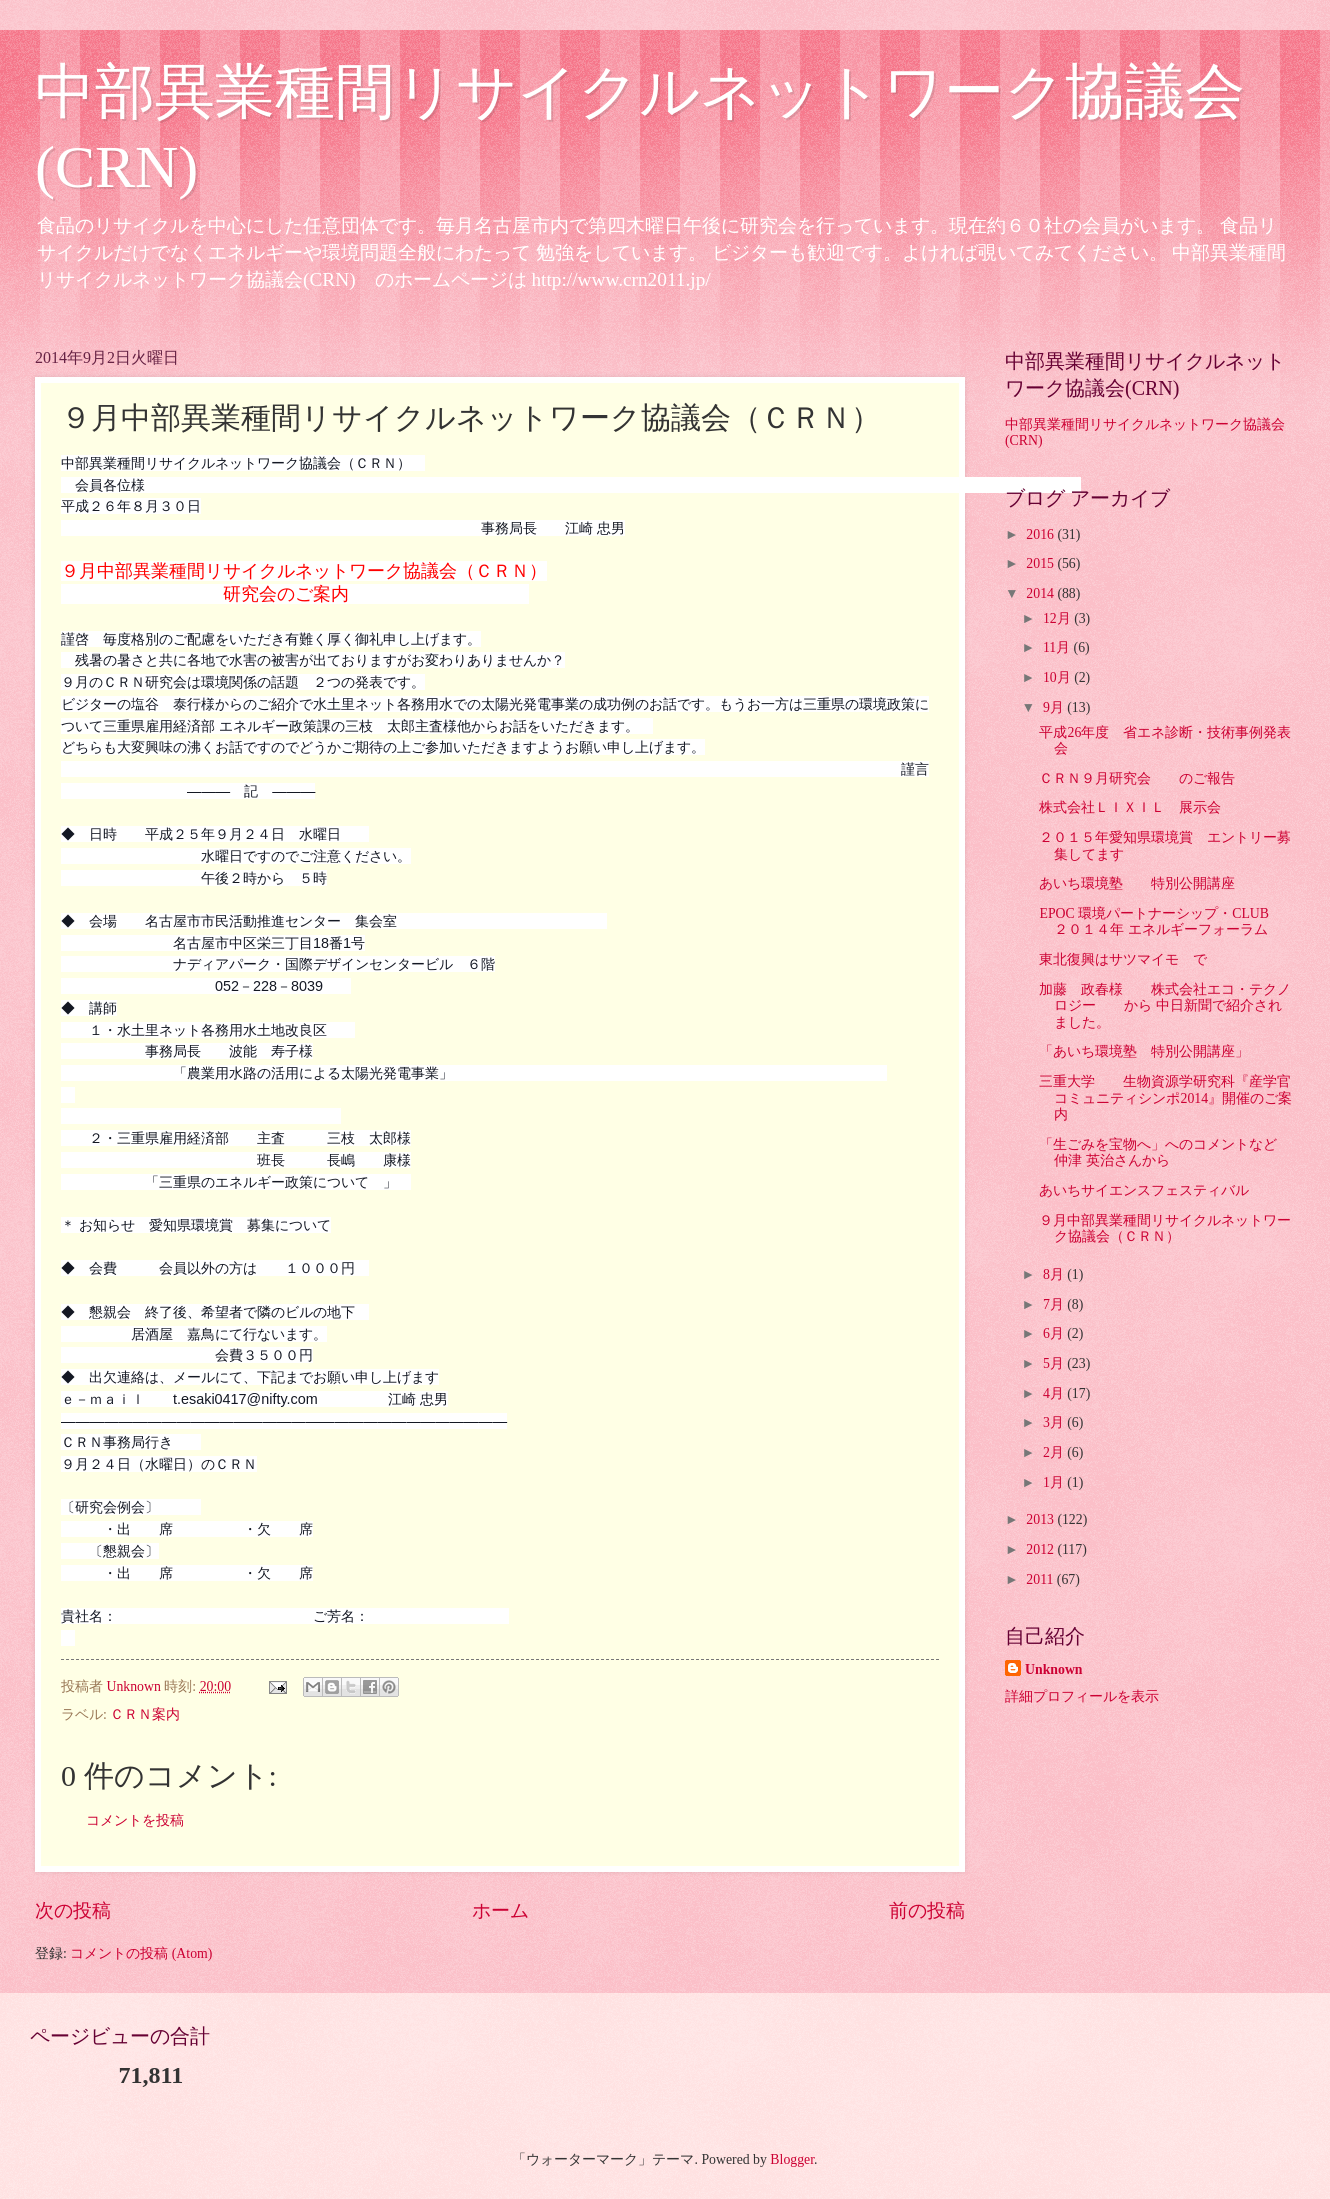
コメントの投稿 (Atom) (141, 1953)
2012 (1041, 1549)
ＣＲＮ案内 (145, 1714)
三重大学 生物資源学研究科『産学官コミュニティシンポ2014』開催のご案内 (1165, 1098)
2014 (1041, 593)
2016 (1041, 534)
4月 (1055, 1393)
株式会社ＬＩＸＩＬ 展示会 (1130, 807)
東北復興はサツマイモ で (1123, 959)
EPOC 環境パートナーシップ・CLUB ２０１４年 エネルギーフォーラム (1161, 922)
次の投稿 (73, 1910)
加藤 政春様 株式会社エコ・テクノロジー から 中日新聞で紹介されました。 (1165, 1006)
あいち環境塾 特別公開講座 (1137, 883)
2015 (1041, 563)
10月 (1058, 677)
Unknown (1054, 1669)
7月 (1055, 1304)
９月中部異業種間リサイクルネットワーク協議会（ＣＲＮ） (1165, 1229)
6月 (1055, 1333)
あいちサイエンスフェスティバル (1144, 1190)
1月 (1055, 1482)
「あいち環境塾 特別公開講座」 (1144, 1051)
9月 (1055, 707)
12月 (1058, 618)
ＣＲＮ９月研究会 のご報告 (1137, 778)
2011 (1041, 1579)
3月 (1055, 1422)
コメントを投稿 (135, 1820)
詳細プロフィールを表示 (1082, 1696)
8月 (1055, 1274)
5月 (1055, 1363)
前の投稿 (927, 1910)
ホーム (500, 1910)
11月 (1058, 647)
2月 (1055, 1452)
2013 (1041, 1519)
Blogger (792, 2159)
